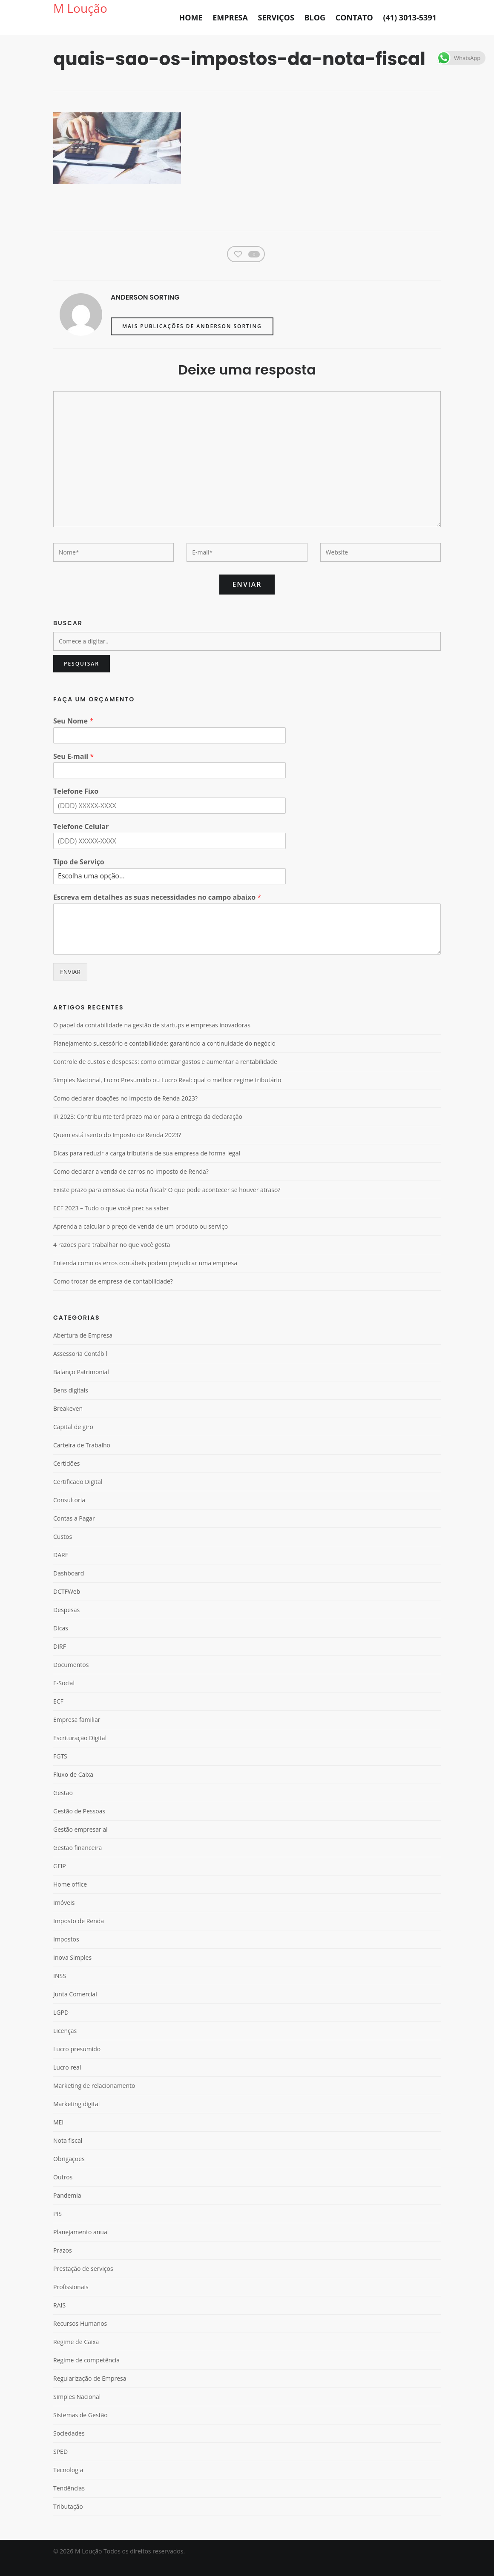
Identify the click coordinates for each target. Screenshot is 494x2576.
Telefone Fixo (75, 804)
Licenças (65, 2044)
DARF (60, 1568)
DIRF (59, 1659)
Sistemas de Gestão (80, 2428)
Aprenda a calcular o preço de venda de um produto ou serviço (140, 1240)
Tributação (68, 2520)
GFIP (59, 1879)
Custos (62, 1550)
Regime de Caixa (76, 2355)
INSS (59, 1989)
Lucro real (67, 2080)
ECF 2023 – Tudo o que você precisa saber (111, 1221)
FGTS (60, 1769)
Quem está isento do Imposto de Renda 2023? (117, 1148)
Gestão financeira (77, 1861)
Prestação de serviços (83, 2282)
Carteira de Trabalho (81, 1458)
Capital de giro (73, 1440)
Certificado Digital (77, 1495)
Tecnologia (68, 2483)
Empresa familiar (77, 1733)
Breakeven (68, 1422)
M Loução (80, 8)
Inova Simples (72, 1971)
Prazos (62, 2263)
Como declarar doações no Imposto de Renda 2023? (125, 1111)
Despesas (66, 1623)
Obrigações (69, 2172)
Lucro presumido (77, 2062)
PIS (57, 2227)
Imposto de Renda (78, 1934)
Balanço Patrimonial (81, 1385)
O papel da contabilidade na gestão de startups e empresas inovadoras (151, 1038)
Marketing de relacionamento (94, 2099)
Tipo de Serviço (78, 875)
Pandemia (67, 2208)
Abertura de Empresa (82, 1348)
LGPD (61, 2025)
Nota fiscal (67, 2154)
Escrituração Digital (79, 1751)
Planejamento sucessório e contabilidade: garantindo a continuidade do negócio (164, 1057)
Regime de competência (86, 2373)
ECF (58, 1714)
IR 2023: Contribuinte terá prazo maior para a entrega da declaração (147, 1130)
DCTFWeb (66, 1605)
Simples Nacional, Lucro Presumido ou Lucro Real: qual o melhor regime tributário (167, 1093)
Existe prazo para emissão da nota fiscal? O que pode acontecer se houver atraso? (166, 1203)
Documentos (71, 1678)
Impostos (66, 1952)
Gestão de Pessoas (79, 1824)
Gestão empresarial (80, 1842)
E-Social (64, 1696)
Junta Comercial (75, 2007)
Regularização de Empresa (89, 2391)
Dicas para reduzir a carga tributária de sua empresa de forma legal (146, 1166)
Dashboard (68, 1586)
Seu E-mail (73, 769)
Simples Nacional (77, 2410)
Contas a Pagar (74, 1531)
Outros (62, 2190)
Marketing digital (76, 2117)
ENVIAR (70, 985)
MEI (58, 2135)
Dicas (60, 1641)
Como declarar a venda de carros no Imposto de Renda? (131, 1185)
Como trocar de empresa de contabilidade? (113, 1294)
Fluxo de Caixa (73, 1788)
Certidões (66, 1476)
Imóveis (64, 1916)
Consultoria (69, 1513)
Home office (70, 1897)
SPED (60, 2465)
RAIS (59, 2318)
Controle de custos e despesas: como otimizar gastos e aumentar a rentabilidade (165, 1075)
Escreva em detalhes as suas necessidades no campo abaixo (157, 910)
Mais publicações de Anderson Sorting (192, 339)
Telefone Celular (81, 839)
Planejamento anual (81, 2245)
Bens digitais (70, 1403)
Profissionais (71, 2300)
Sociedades (69, 2446)
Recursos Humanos (80, 2337)
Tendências (69, 2501)
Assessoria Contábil (80, 1367)
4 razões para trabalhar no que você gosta (111, 1258)
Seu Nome (73, 734)
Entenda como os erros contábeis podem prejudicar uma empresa (145, 1276)
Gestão (63, 1806)
